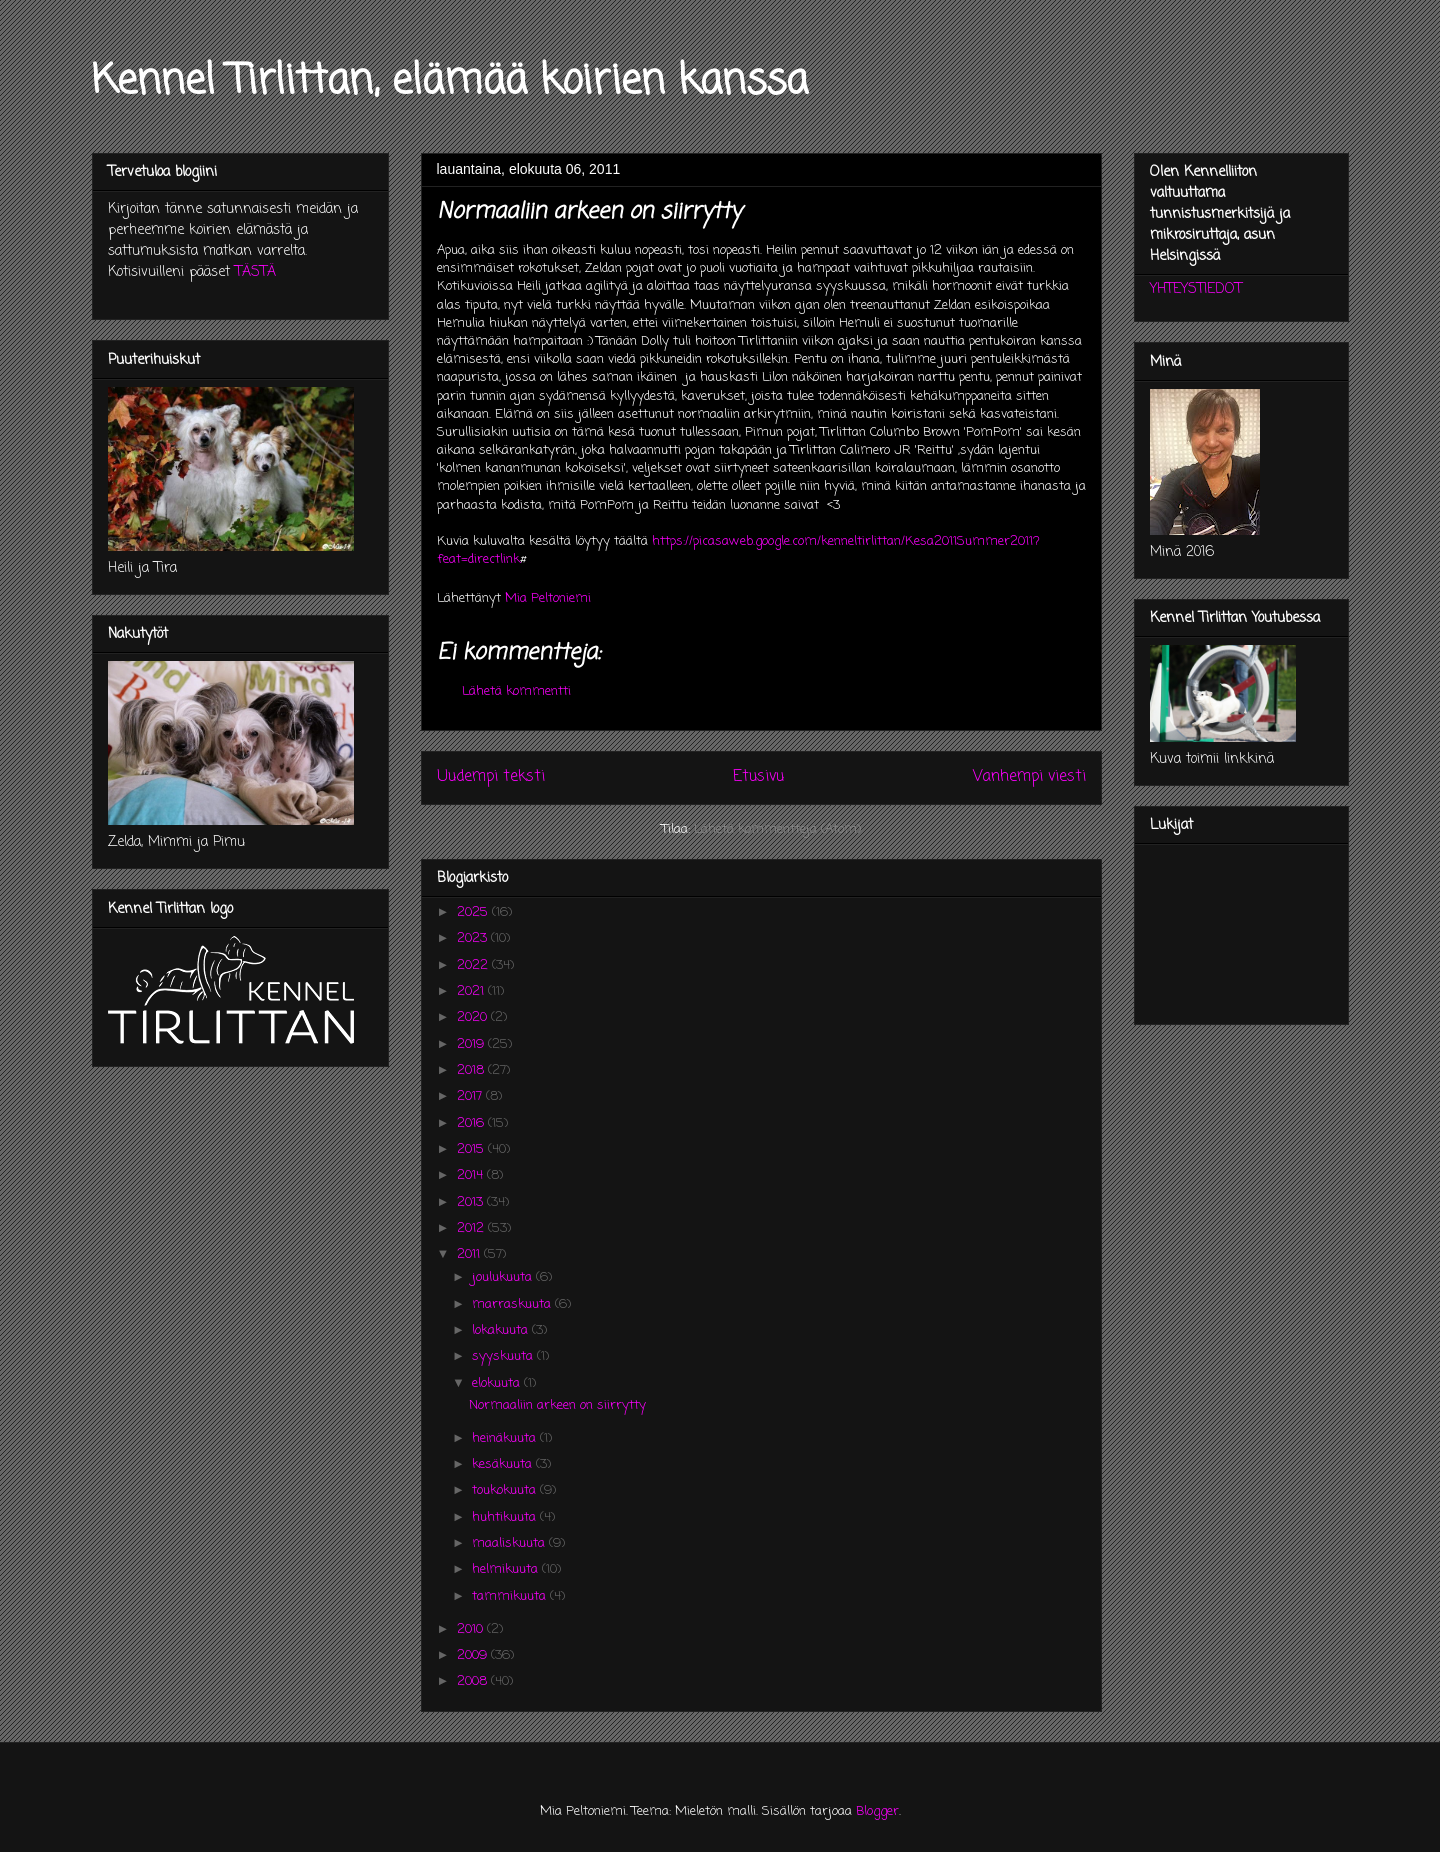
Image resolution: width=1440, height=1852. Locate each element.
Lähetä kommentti (516, 691)
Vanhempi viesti (1029, 777)
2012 (472, 1228)
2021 (472, 991)
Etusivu (758, 777)
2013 (472, 1202)
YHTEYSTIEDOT (1196, 289)
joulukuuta (504, 1277)
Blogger (877, 1811)
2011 (470, 1254)
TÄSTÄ (255, 272)
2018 (472, 1070)
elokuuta (498, 1383)
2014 (472, 1175)
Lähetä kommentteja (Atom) (777, 829)
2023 (474, 938)
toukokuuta (506, 1490)
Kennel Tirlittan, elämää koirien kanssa (450, 82)
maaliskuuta (510, 1543)
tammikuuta (511, 1596)
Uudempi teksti (491, 777)
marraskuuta (513, 1304)
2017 (471, 1096)
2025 (474, 912)
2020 (474, 1017)
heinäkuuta (506, 1438)
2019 (472, 1044)
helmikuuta (507, 1569)
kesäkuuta (504, 1464)
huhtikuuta (506, 1517)
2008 (474, 1681)
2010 (472, 1629)
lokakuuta (502, 1330)
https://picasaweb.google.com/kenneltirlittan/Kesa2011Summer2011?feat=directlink (738, 550)
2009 (474, 1655)
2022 (474, 965)
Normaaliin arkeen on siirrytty (557, 1405)
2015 (472, 1149)
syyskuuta (504, 1356)
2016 (472, 1123)
